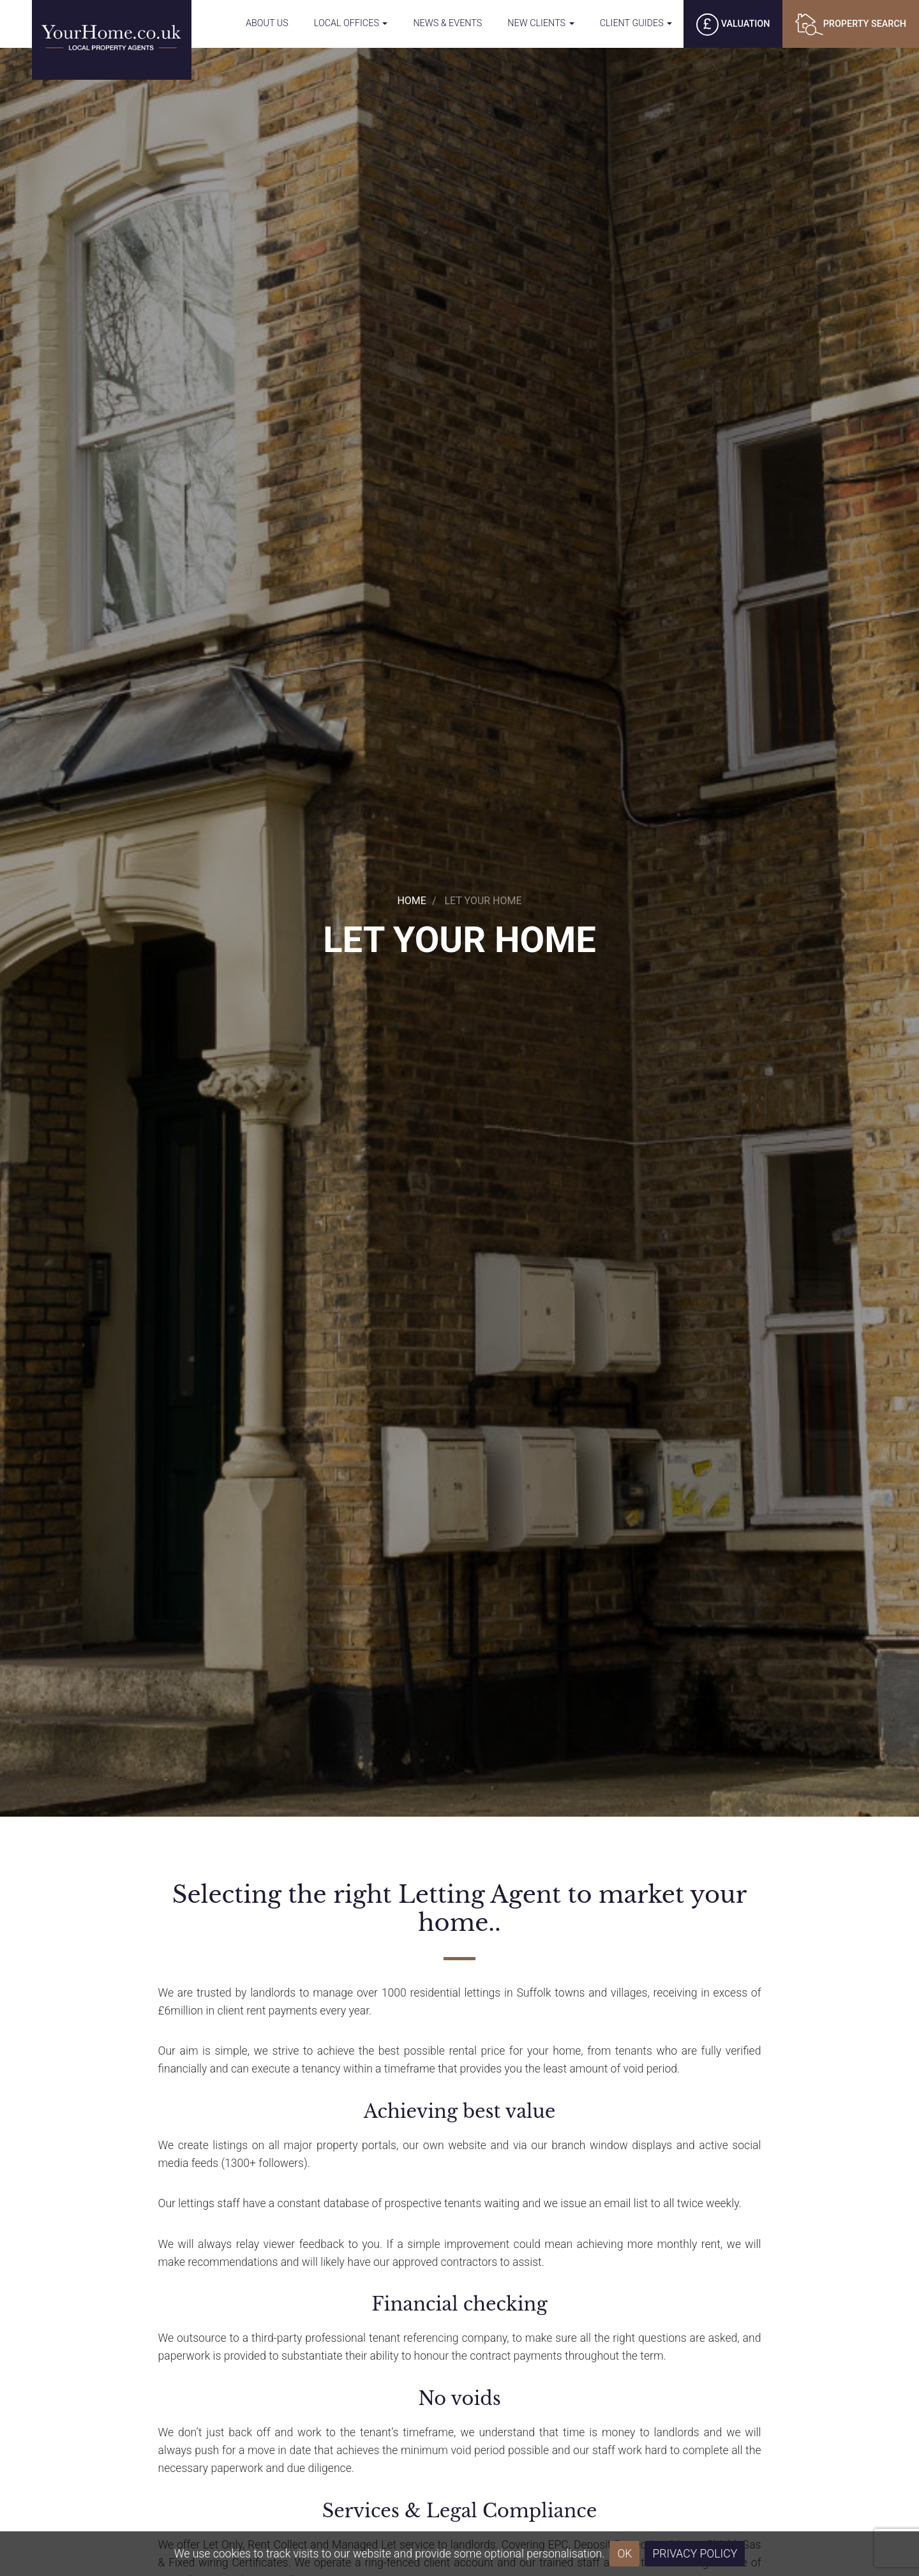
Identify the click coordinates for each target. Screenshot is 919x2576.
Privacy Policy (694, 2553)
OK (624, 2553)
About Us (267, 23)
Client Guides (636, 23)
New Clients (540, 23)
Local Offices (351, 23)
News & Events (447, 23)
